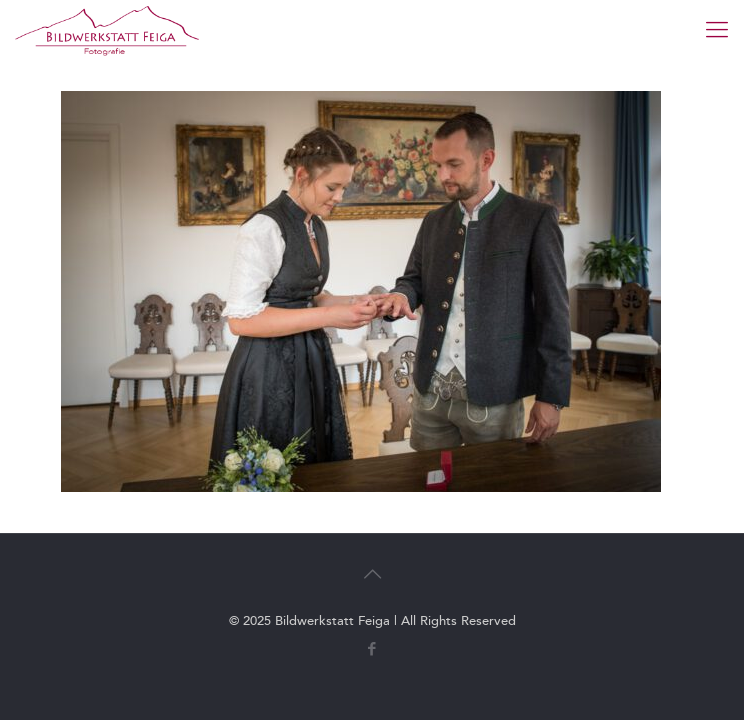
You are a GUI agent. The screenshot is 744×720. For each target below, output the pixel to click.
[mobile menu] (717, 30)
